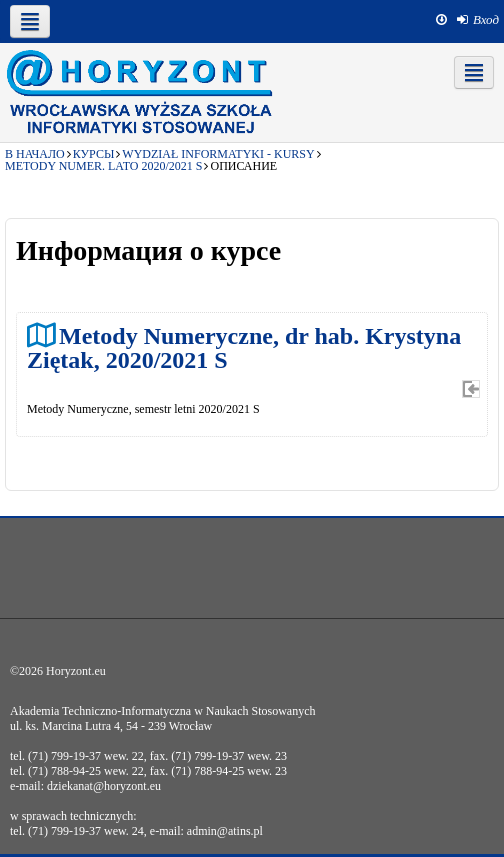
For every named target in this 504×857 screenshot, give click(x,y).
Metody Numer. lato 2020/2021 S (103, 166)
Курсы (94, 154)
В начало (35, 154)
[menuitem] (478, 20)
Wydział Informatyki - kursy (218, 154)
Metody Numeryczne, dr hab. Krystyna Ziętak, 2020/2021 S (244, 347)
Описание (243, 166)
